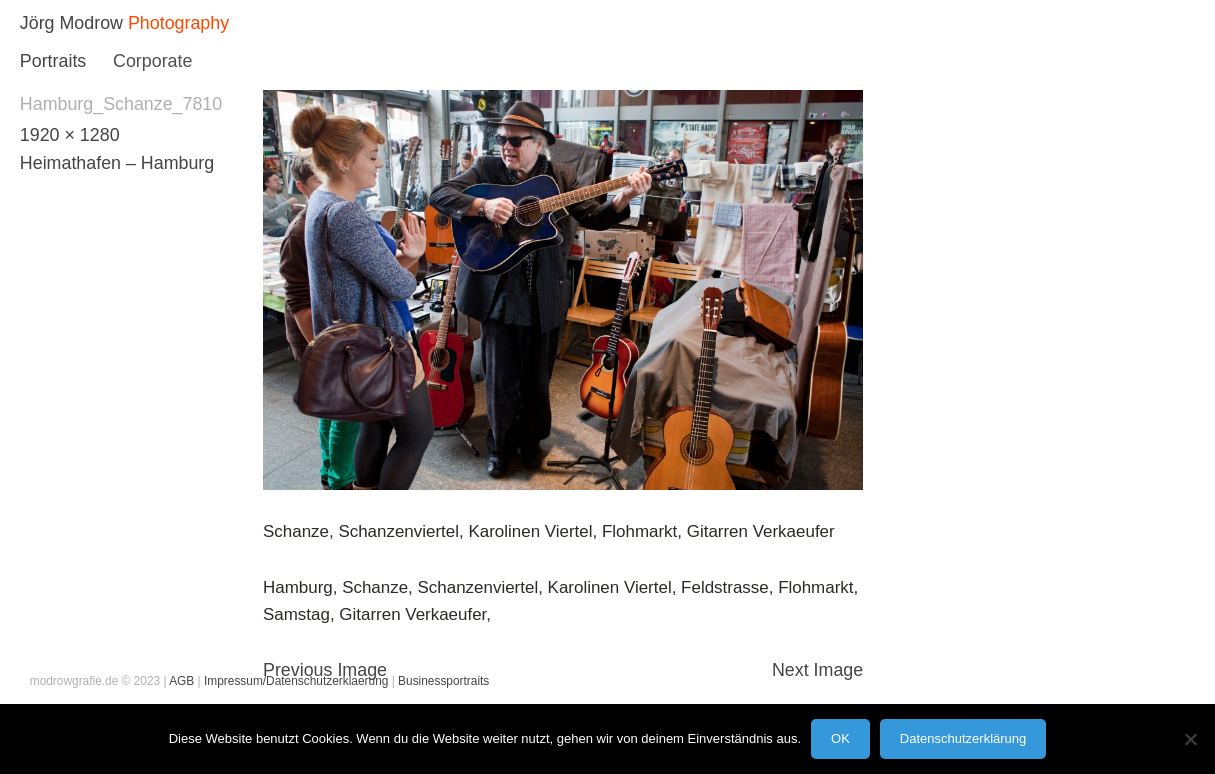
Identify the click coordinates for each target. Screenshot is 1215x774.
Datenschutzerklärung (963, 738)
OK (840, 738)
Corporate (152, 61)
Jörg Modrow (71, 23)
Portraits (53, 61)
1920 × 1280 (70, 135)
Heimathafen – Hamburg (117, 163)
